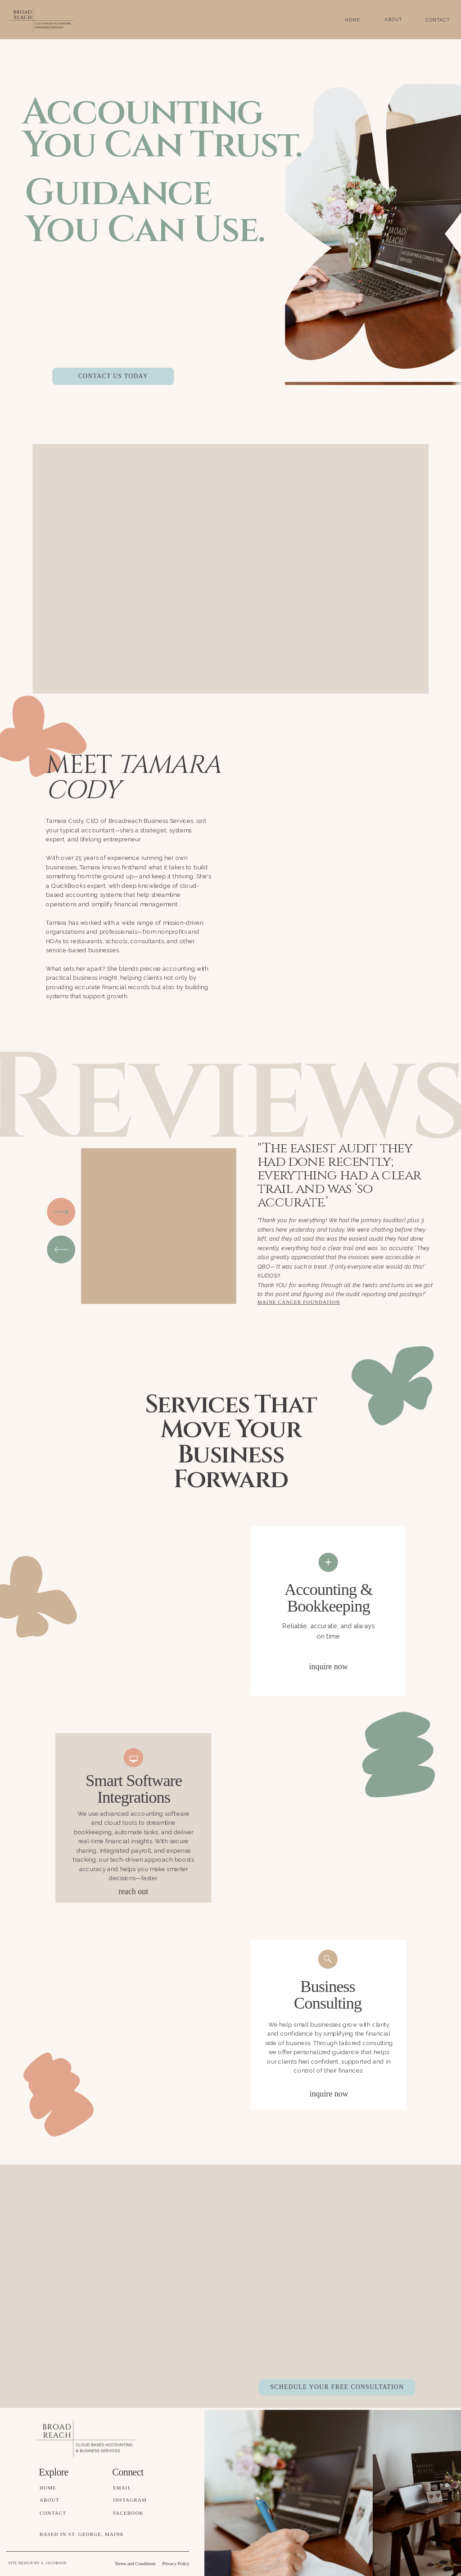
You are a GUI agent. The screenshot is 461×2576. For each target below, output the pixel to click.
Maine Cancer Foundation (299, 1302)
